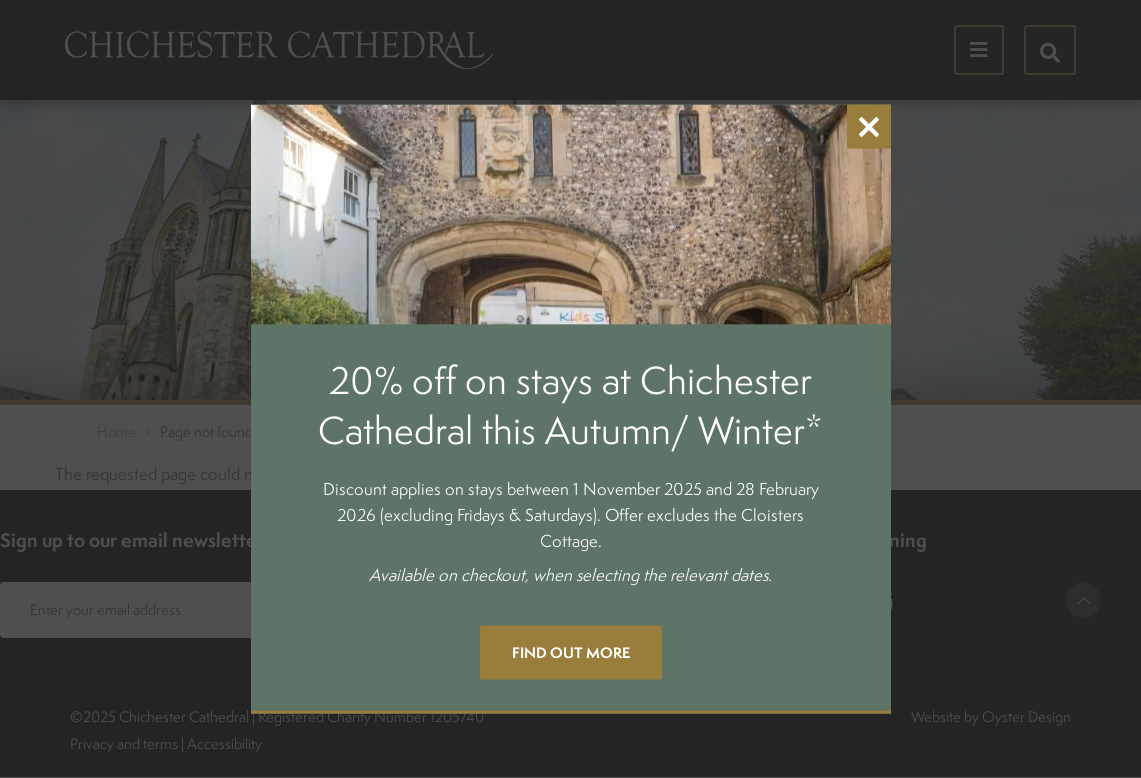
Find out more (571, 651)
